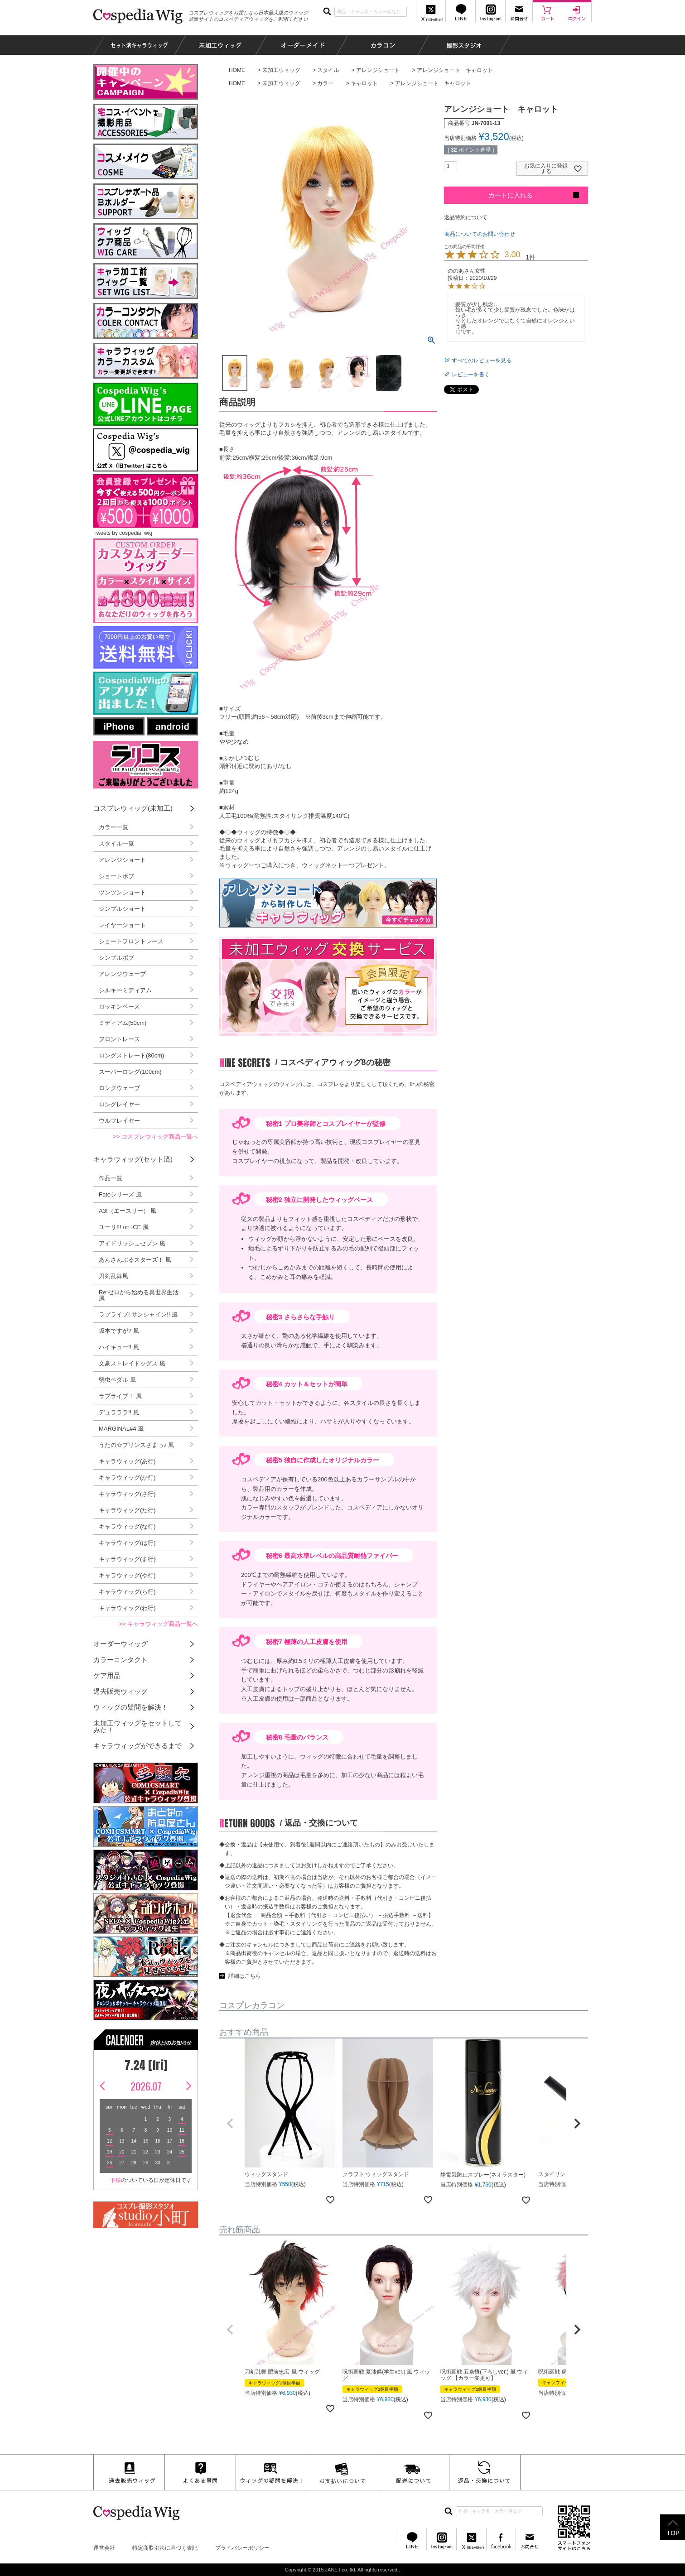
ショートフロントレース (131, 941)
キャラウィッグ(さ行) (127, 1493)
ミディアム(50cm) (122, 1022)
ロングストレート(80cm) (131, 1055)
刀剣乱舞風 (113, 1276)
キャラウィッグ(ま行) (127, 1559)
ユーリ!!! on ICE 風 (124, 1227)
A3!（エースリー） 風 (127, 1210)
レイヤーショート (122, 925)
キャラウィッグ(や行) (127, 1575)
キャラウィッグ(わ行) (127, 1608)
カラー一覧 (113, 827)
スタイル (328, 70)
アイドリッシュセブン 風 (132, 1243)
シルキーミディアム (125, 990)
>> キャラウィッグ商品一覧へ (158, 1623)
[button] (230, 2124)
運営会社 (104, 2548)
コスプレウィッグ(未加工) (133, 808)
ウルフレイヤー (119, 1120)
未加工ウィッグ (281, 70)
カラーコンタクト (120, 1659)
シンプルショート (122, 908)
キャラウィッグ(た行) (127, 1510)
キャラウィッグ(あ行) (127, 1461)
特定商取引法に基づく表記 (165, 2548)
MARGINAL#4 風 (121, 1428)
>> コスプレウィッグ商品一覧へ (155, 1136)
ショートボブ (116, 876)
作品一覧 (110, 1178)
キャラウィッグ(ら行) (127, 1591)
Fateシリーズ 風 (120, 1194)
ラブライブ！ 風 (120, 1396)
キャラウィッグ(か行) (127, 1477)
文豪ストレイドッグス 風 (132, 1363)
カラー (325, 83)
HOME (237, 70)
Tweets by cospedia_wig (122, 533)
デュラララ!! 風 (119, 1412)
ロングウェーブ (119, 1088)
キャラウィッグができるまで (137, 1745)
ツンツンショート (122, 892)
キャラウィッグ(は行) (127, 1542)
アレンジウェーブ (122, 974)
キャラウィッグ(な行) (127, 1526)
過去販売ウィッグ (120, 1691)
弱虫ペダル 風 (117, 1379)
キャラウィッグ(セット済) (133, 1159)
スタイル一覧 (116, 843)
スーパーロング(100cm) (130, 1071)
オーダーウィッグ (120, 1644)
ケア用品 (107, 1675)
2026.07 (145, 2086)
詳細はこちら (244, 1976)
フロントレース (119, 1039)
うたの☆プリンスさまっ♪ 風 (136, 1445)
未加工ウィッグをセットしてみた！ (137, 1726)
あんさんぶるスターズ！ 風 (135, 1259)
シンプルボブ (116, 957)
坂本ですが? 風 (119, 1330)
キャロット (364, 83)
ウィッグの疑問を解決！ (130, 1707)
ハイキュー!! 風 (119, 1347)
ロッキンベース (119, 1006)
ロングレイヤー (119, 1104)
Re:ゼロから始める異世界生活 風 (138, 1295)
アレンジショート (378, 70)
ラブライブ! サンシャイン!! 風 (138, 1314)
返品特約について (465, 217)
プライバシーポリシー (242, 2548)
